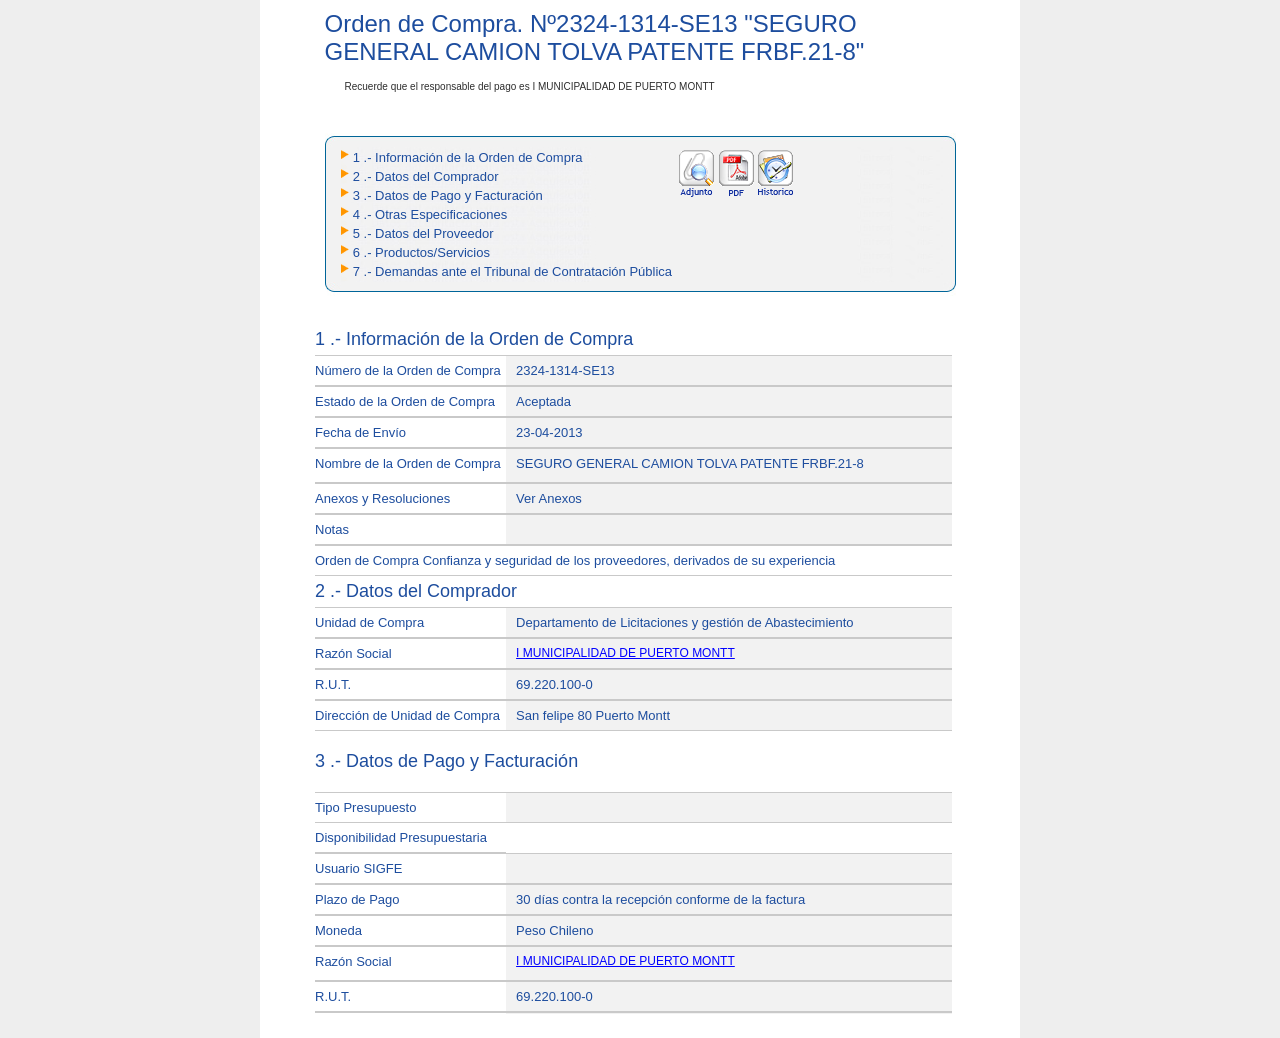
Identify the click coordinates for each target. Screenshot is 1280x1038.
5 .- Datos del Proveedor (423, 233)
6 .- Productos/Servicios (421, 252)
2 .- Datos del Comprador (426, 176)
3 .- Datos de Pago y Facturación (448, 195)
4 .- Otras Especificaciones (430, 214)
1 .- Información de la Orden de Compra (468, 157)
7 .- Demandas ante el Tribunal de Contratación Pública (512, 271)
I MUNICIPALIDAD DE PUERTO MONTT (625, 653)
